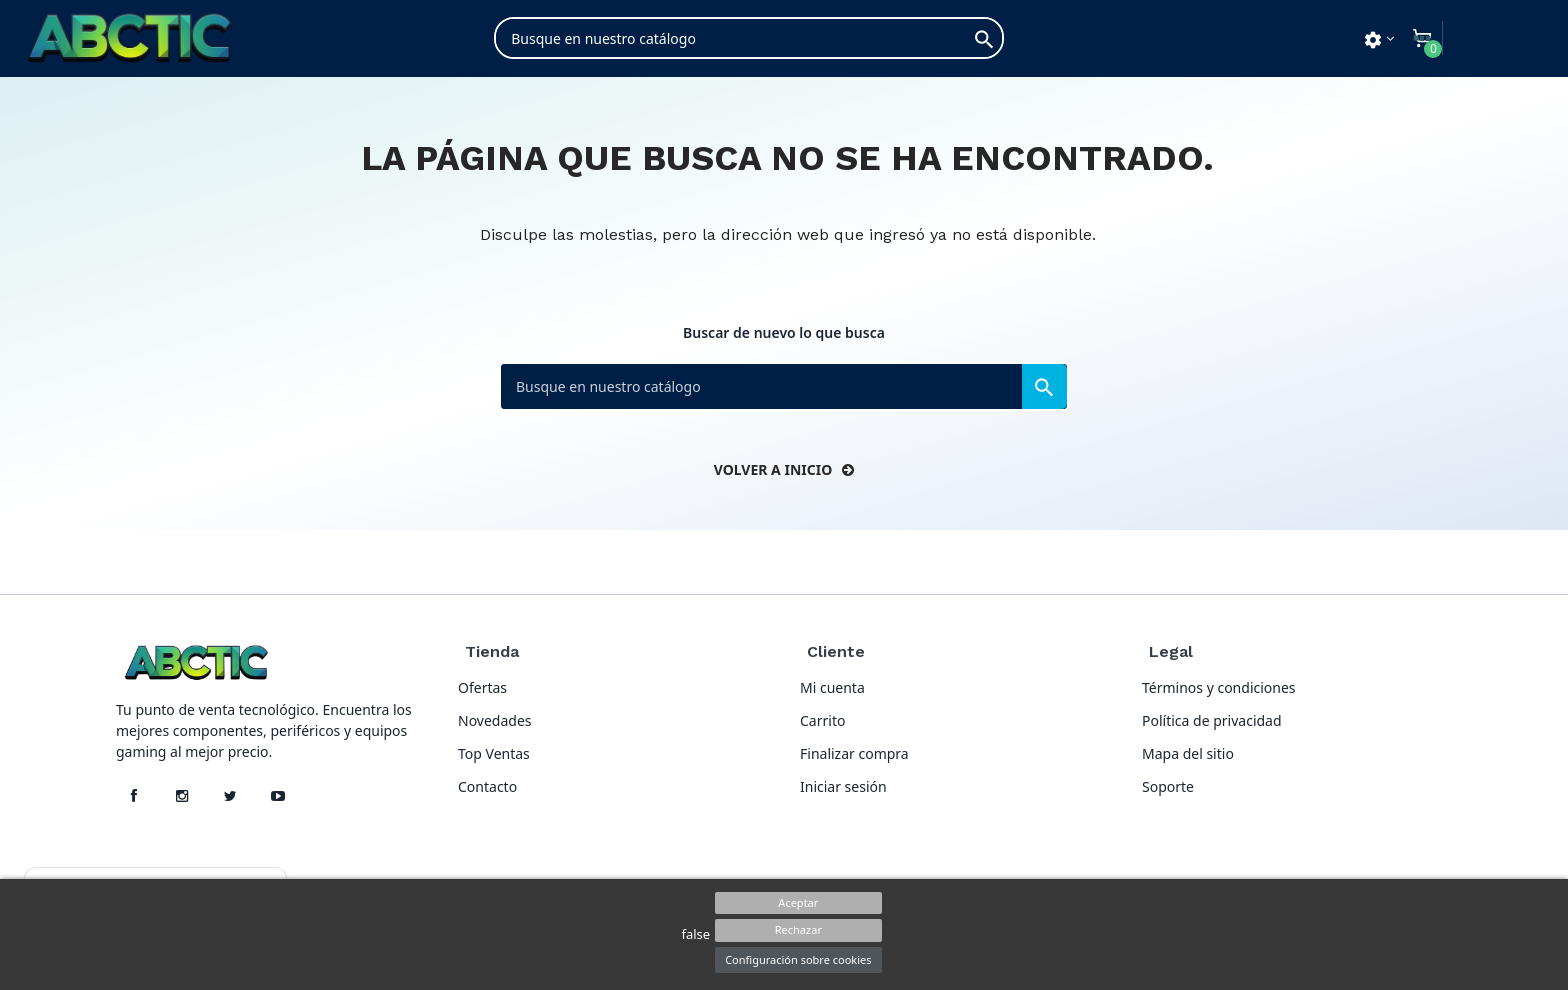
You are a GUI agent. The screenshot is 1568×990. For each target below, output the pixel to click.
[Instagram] (182, 796)
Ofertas (482, 687)
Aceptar (798, 902)
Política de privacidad (1212, 720)
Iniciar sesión (843, 786)
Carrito (822, 720)
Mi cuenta (832, 687)
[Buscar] (749, 38)
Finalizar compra (854, 753)
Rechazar (798, 929)
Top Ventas (494, 753)
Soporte (1168, 786)
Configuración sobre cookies (798, 959)
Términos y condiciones (1219, 687)
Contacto (487, 786)
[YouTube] (278, 796)
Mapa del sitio (1188, 753)
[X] (230, 796)
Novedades (495, 720)
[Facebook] (134, 796)
